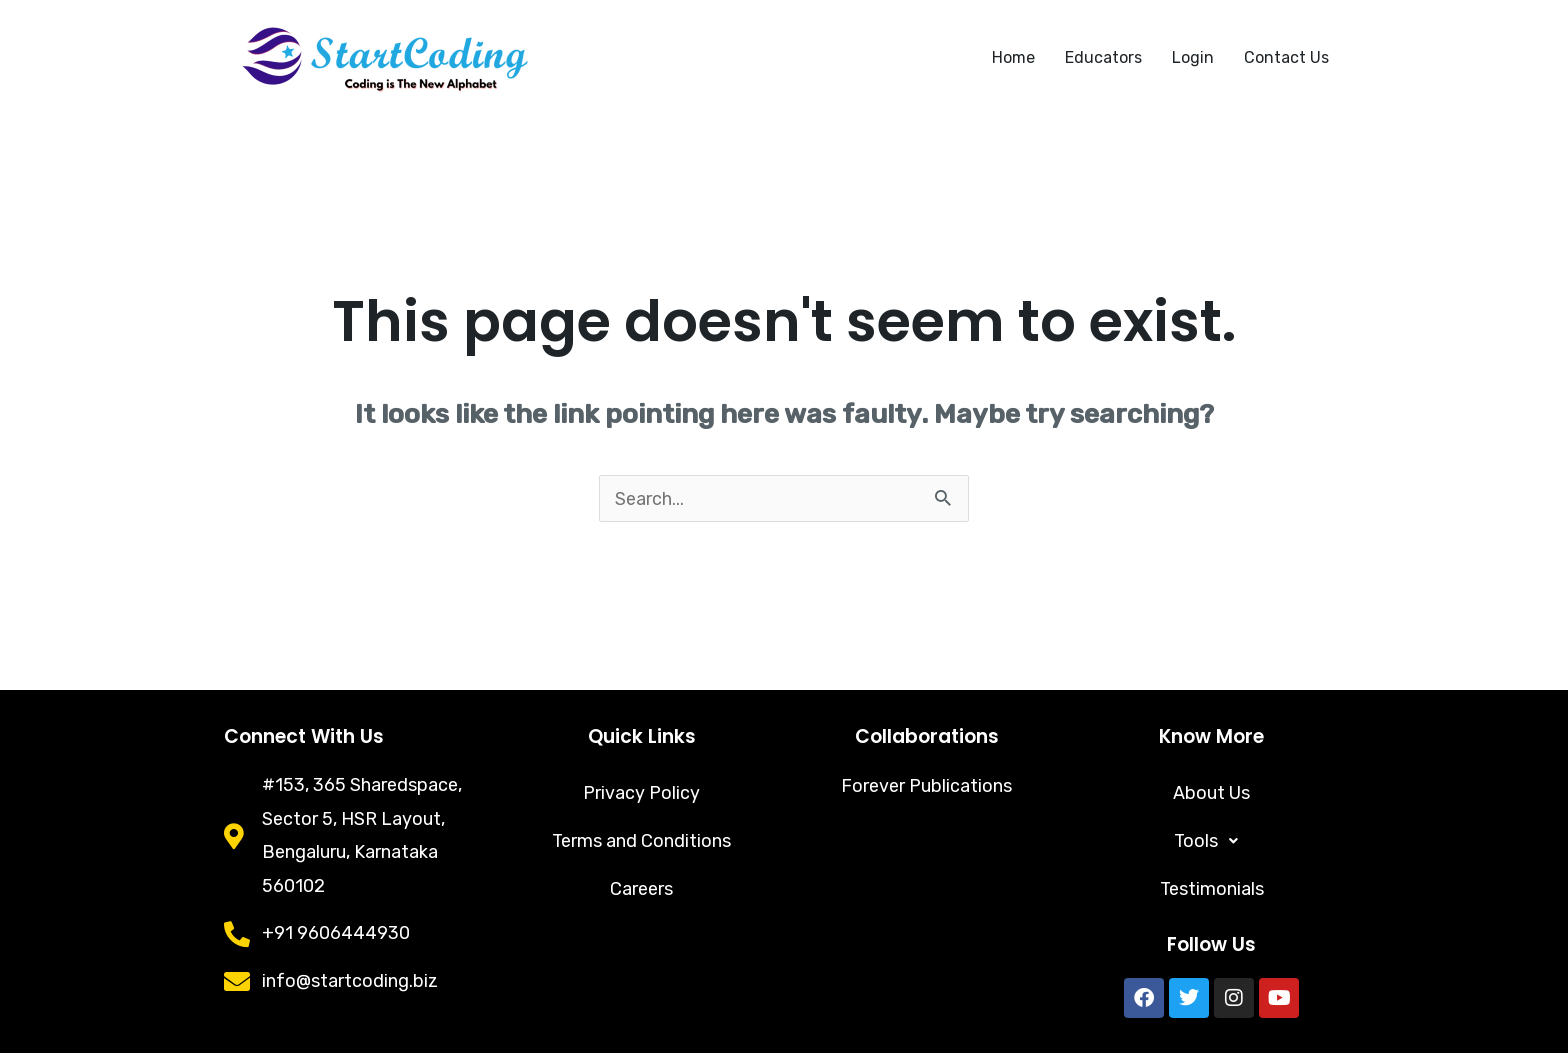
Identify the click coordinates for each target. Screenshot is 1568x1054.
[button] (1211, 842)
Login (1193, 57)
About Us (1211, 794)
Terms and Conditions (642, 842)
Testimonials (1211, 890)
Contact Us (1286, 57)
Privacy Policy (641, 794)
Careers (641, 890)
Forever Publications (926, 786)
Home (1013, 57)
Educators (1103, 57)
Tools (1212, 842)
